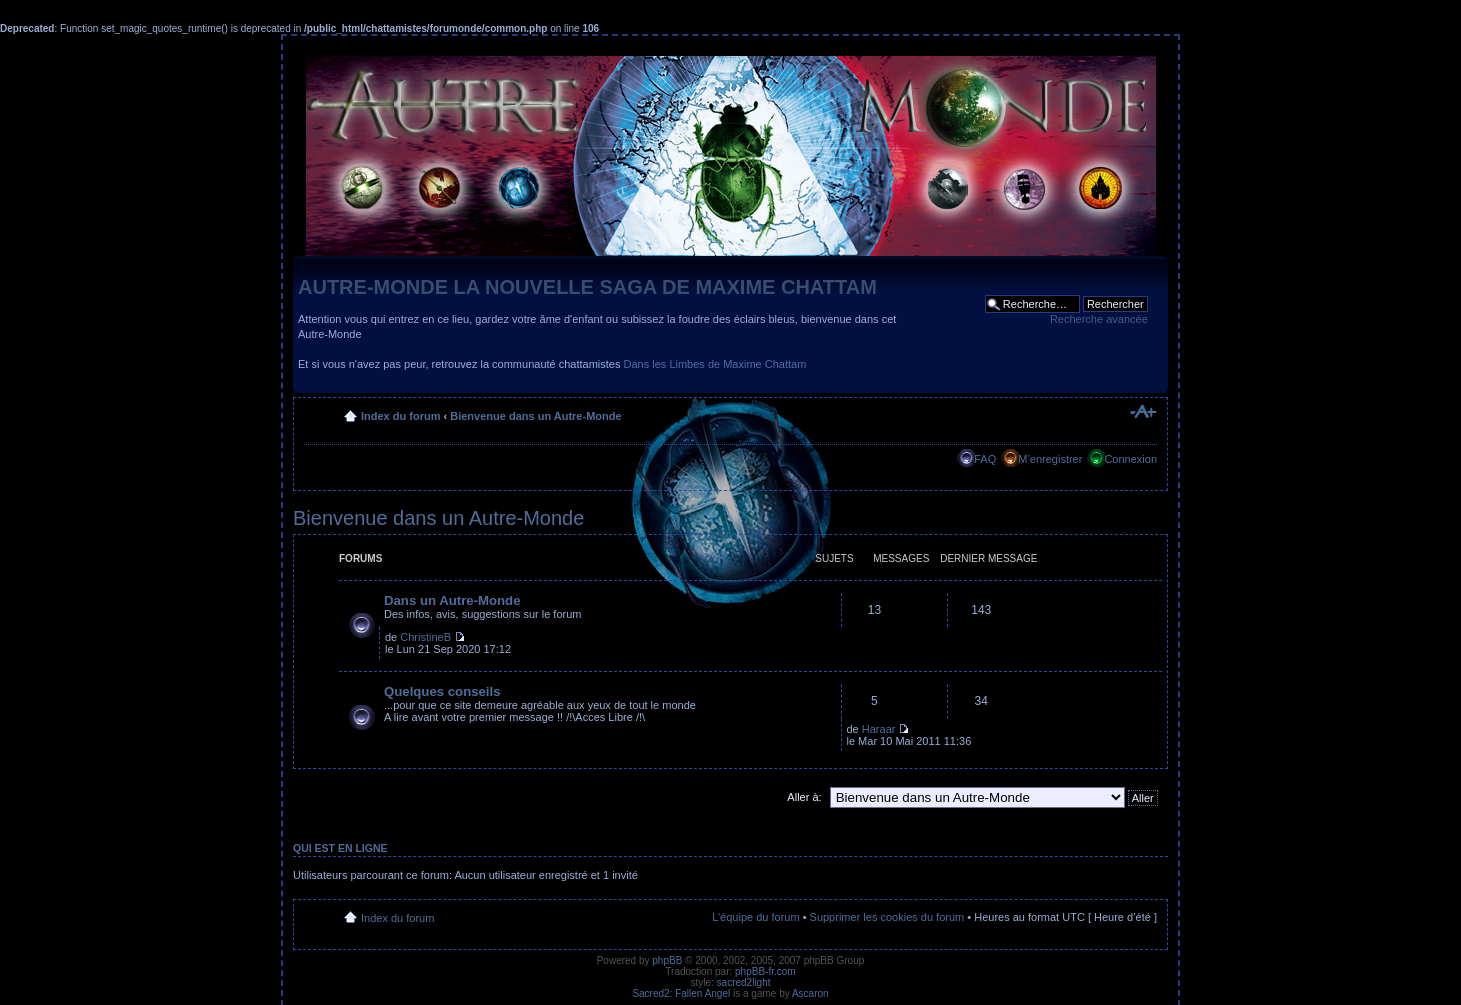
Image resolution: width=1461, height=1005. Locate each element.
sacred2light (744, 982)
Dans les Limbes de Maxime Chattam (715, 364)
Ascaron (810, 993)
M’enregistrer (1050, 459)
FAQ (985, 459)
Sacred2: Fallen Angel (681, 993)
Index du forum (400, 416)
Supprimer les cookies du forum (887, 917)
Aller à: (804, 797)
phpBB (667, 960)
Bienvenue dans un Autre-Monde (535, 416)
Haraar (879, 729)
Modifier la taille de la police (1142, 412)
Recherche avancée (1099, 319)
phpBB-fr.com (765, 971)
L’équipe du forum (755, 917)
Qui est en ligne (340, 848)
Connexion (1130, 459)
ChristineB (425, 637)
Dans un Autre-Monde (452, 600)
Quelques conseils (442, 691)
